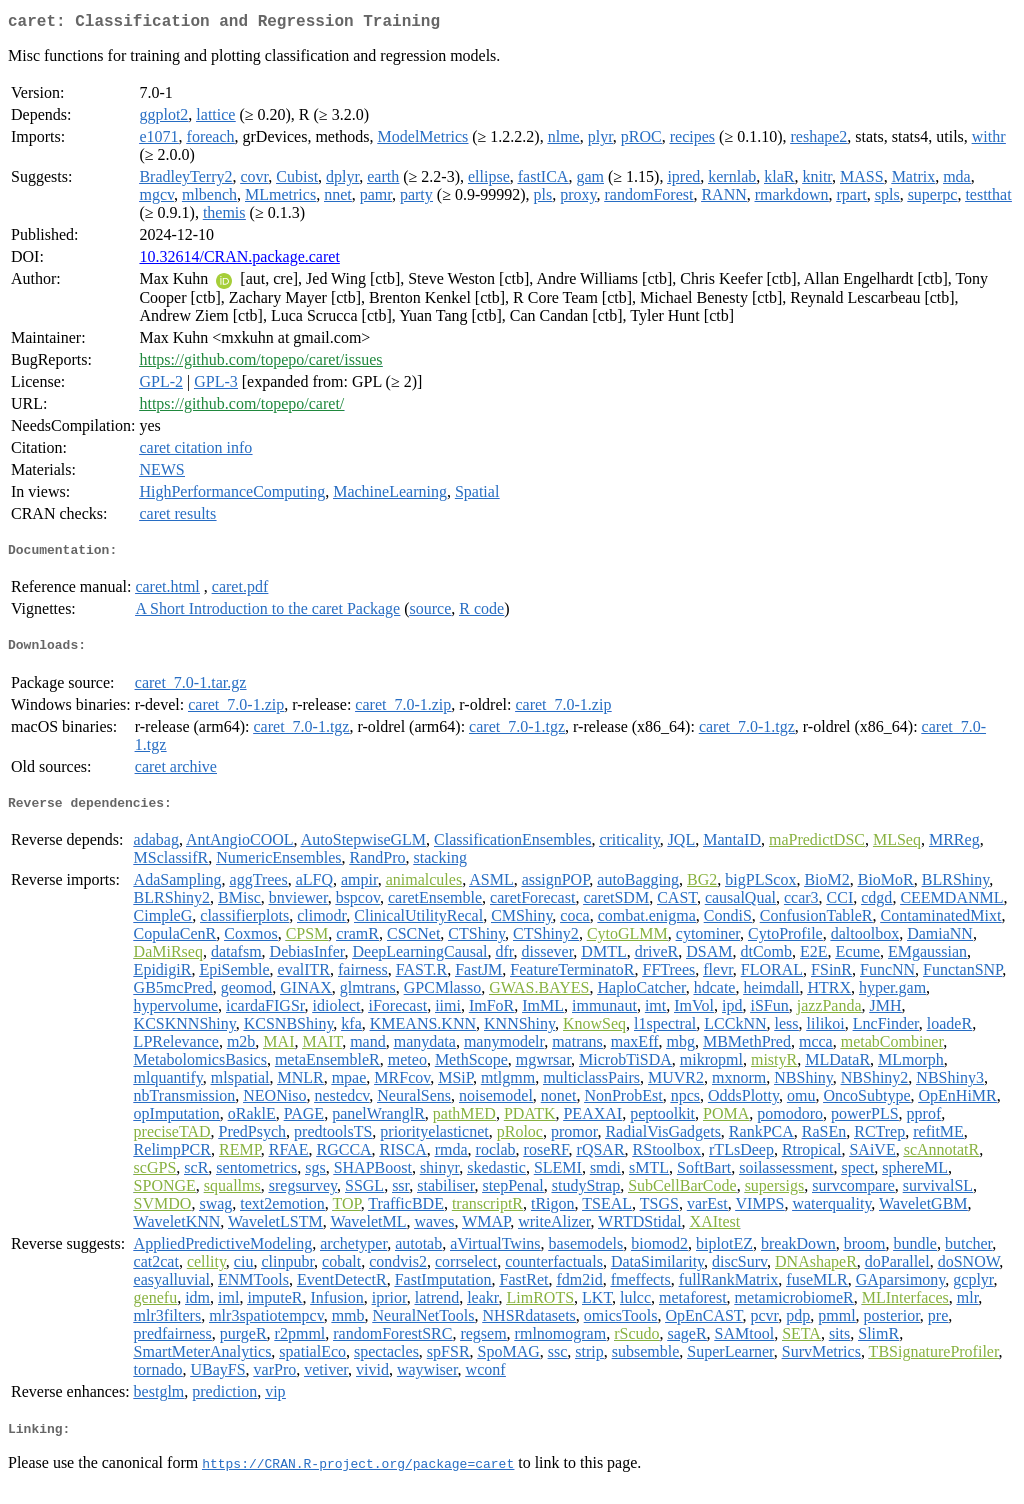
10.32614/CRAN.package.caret (239, 260)
